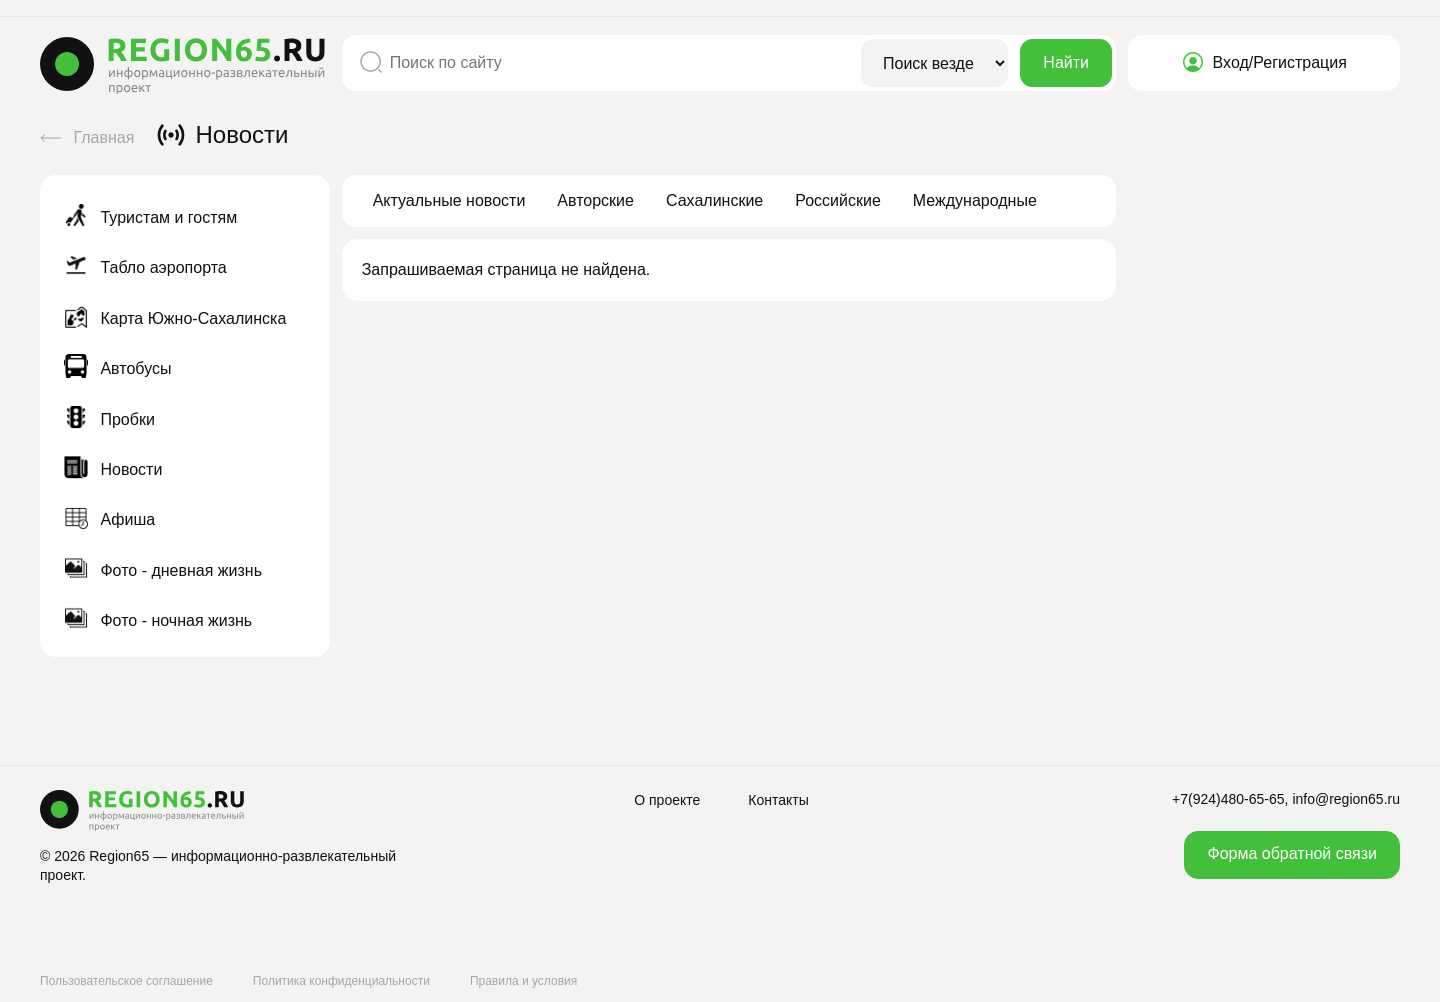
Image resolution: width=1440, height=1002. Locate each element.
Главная (89, 137)
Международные (975, 200)
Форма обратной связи (1292, 853)
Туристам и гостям (150, 217)
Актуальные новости (449, 200)
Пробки (109, 419)
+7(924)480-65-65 (1228, 799)
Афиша (109, 519)
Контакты (778, 800)
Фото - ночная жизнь (158, 620)
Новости (113, 469)
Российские (838, 200)
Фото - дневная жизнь (163, 570)
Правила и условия (523, 981)
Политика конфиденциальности (341, 981)
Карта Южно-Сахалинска (175, 318)
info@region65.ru (1346, 799)
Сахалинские (714, 200)
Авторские (595, 200)
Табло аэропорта (145, 267)
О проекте (667, 800)
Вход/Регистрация (1264, 62)
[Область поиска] (934, 63)
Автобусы (117, 368)
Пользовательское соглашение (126, 981)
